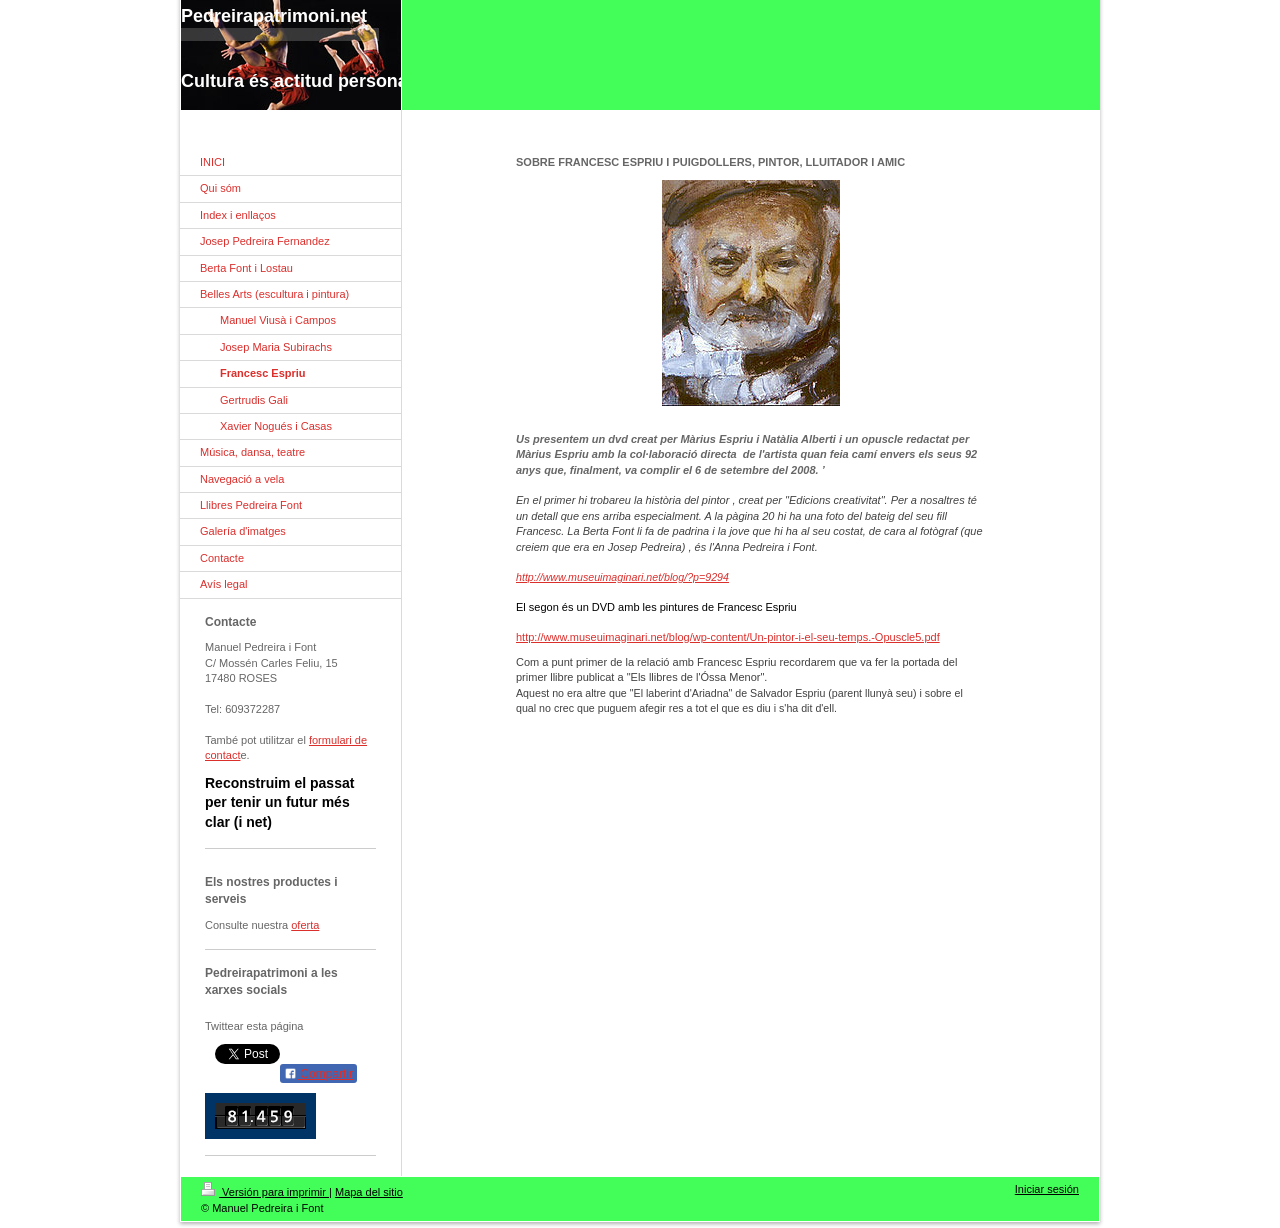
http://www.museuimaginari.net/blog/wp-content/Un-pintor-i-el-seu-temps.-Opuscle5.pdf (728, 637)
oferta (305, 925)
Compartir (318, 1074)
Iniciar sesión (1047, 1189)
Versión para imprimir (265, 1192)
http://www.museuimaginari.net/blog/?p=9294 (622, 577)
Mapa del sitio (369, 1192)
